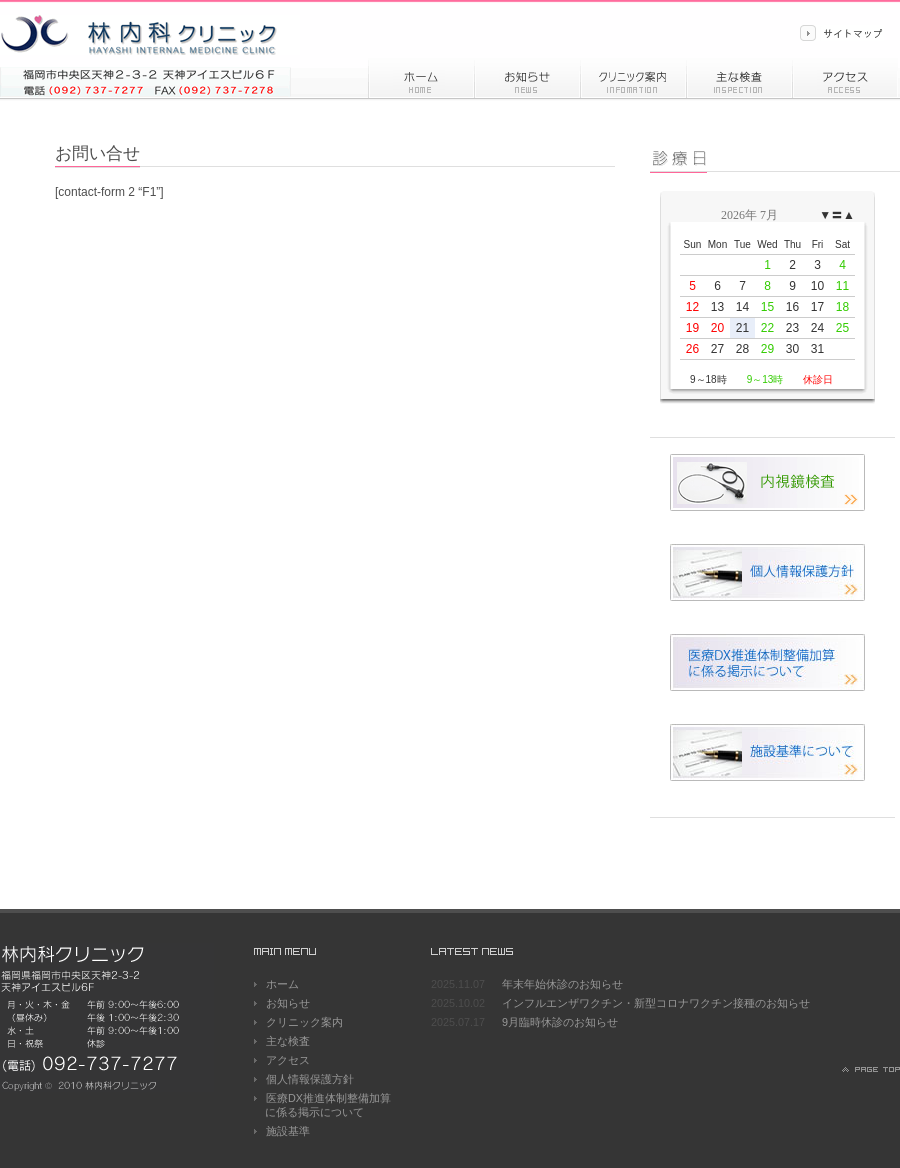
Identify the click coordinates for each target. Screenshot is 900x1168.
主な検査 (288, 1041)
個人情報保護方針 (310, 1079)
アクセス (845, 78)
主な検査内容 (739, 78)
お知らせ (527, 78)
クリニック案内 (304, 1022)
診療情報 (633, 78)
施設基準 (288, 1131)
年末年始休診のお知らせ (562, 984)
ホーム (421, 78)
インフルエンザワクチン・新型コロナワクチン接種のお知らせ (656, 1003)
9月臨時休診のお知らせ (560, 1022)
